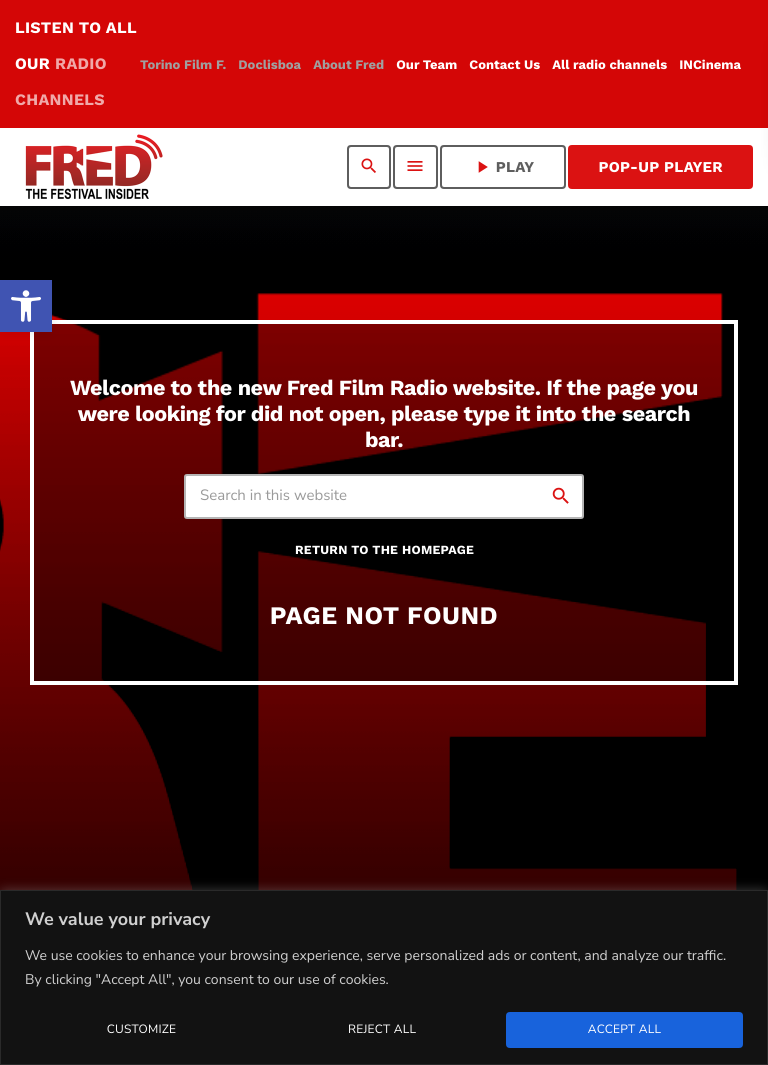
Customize (141, 1030)
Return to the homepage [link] (384, 550)
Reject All (382, 1030)
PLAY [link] (503, 167)
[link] (26, 306)
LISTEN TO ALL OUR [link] (75, 63)
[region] (384, 977)
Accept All (624, 1030)
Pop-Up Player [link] (660, 167)
